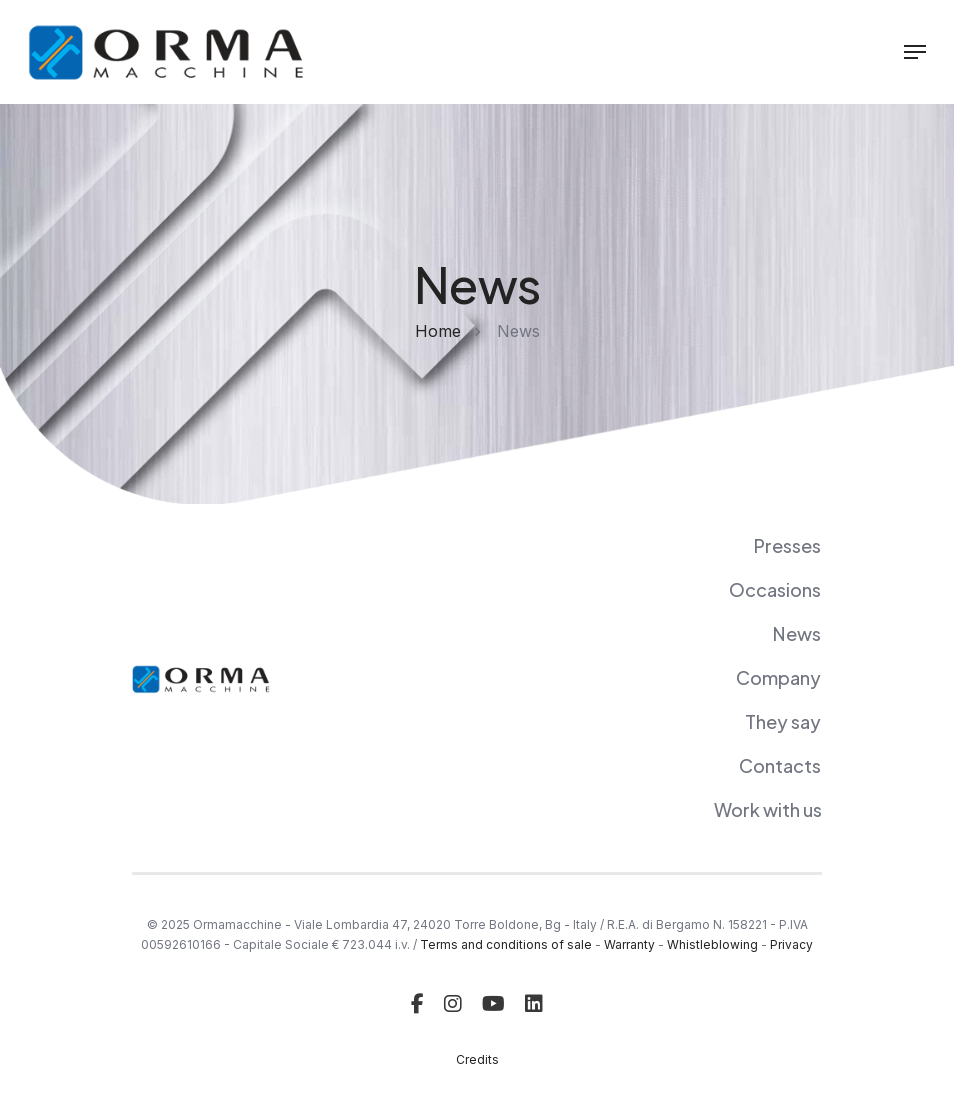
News (796, 633)
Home (438, 331)
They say (783, 721)
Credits (477, 1059)
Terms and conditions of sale (506, 944)
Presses (787, 545)
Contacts (780, 765)
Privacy (791, 944)
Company (778, 677)
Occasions (775, 589)
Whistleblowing (712, 944)
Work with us (768, 809)
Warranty (629, 944)
